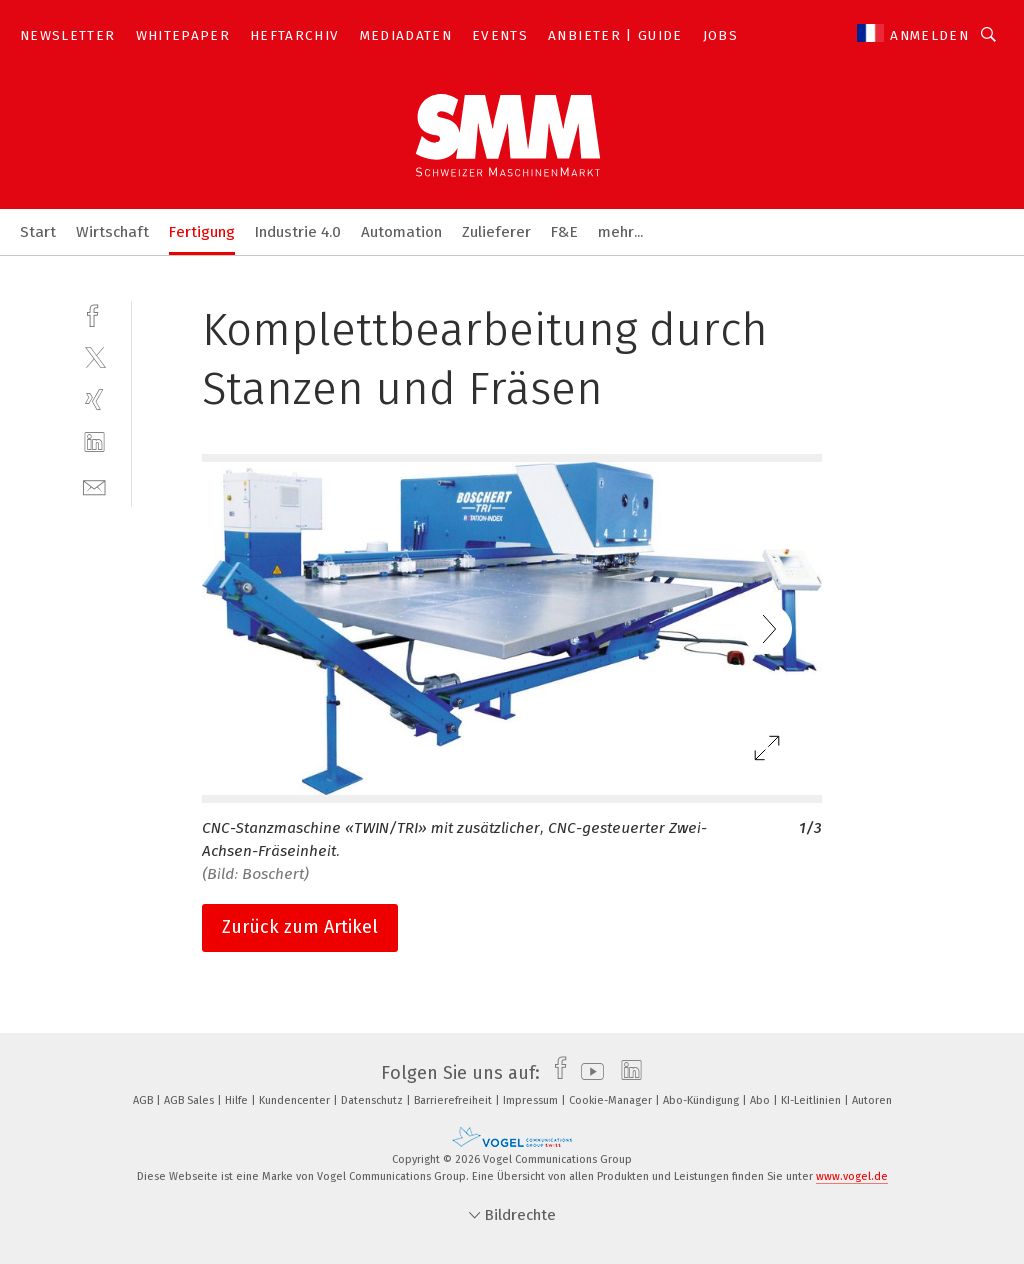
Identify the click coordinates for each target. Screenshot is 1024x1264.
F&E (564, 232)
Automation (401, 232)
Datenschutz (373, 1100)
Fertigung (202, 232)
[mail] (94, 485)
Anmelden (929, 35)
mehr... (620, 232)
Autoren (872, 1100)
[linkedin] (94, 442)
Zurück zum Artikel (300, 927)
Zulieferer (496, 232)
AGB (144, 1100)
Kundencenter (296, 1100)
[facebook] (94, 313)
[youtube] (587, 1073)
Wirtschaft (112, 232)
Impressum (532, 1100)
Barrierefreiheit (454, 1100)
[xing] (94, 399)
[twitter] (94, 356)
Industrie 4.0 (298, 232)
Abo (761, 1100)
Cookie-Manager (612, 1100)
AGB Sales (190, 1100)
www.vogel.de (852, 1176)
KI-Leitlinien (812, 1100)
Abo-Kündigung (702, 1100)
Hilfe (238, 1100)
